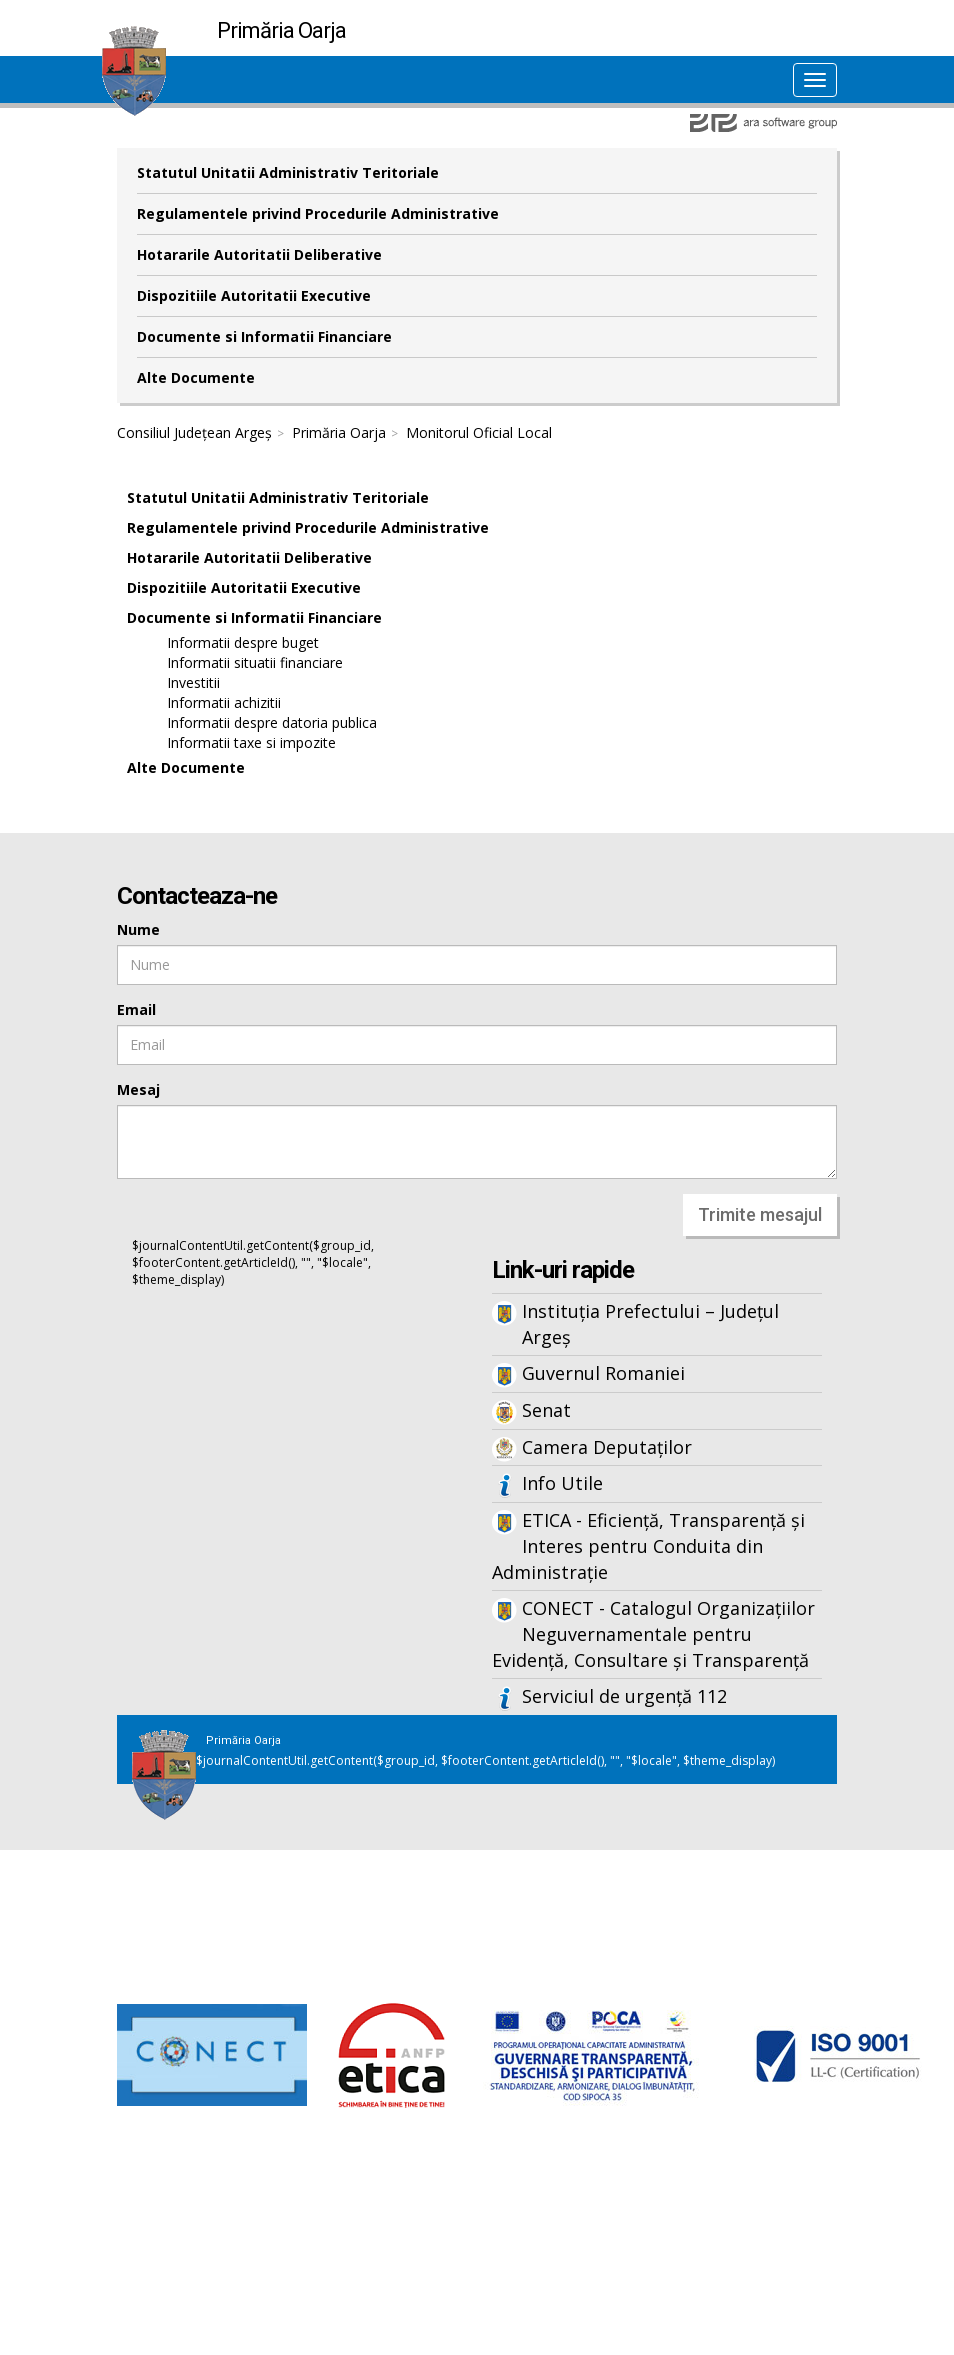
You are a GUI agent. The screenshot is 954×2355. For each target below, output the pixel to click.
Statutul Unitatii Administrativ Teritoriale (288, 172)
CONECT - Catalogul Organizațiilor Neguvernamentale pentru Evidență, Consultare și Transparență (653, 1633)
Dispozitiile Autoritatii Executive (254, 295)
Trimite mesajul (760, 1214)
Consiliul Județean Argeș (194, 432)
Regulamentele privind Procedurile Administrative (318, 213)
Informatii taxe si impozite (251, 742)
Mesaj (138, 1089)
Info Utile (562, 1483)
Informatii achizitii (224, 702)
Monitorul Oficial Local (479, 432)
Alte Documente (196, 377)
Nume (138, 929)
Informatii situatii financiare (255, 662)
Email (136, 1009)
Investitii (193, 682)
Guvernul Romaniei (603, 1373)
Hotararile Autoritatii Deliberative (259, 254)
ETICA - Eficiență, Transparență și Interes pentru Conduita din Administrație (648, 1545)
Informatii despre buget (243, 642)
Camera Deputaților (607, 1447)
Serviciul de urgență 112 (624, 1696)
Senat (546, 1410)
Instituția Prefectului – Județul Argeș (650, 1324)
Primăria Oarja (339, 432)
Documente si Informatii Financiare (264, 336)
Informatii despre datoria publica (272, 722)
